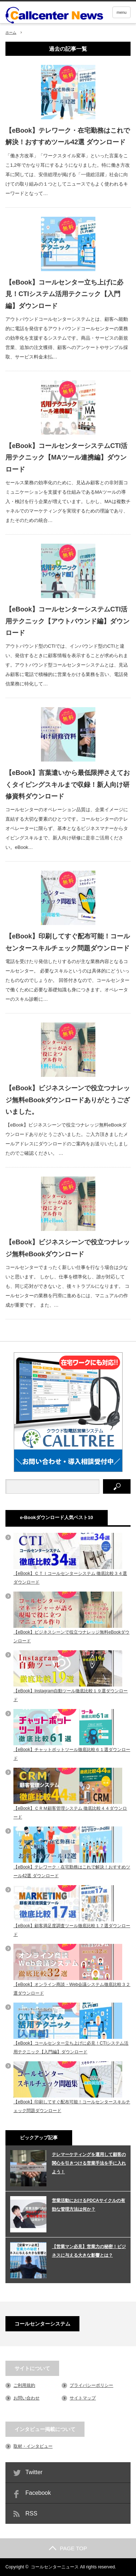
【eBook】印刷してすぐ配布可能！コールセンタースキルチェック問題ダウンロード (67, 942)
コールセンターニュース (55, 2566)
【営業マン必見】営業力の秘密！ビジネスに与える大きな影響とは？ (89, 2251)
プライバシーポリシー (91, 2385)
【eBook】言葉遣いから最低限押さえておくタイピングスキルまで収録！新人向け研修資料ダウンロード (67, 784)
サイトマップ (83, 2398)
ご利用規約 (24, 2385)
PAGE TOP (68, 2548)
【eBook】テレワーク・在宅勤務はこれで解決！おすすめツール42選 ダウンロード (67, 136)
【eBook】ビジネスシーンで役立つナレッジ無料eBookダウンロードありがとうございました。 (67, 1099)
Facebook (38, 2493)
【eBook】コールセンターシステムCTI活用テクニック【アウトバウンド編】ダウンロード (67, 621)
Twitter (33, 2472)
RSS (31, 2513)
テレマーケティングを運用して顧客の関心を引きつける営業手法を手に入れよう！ (89, 2163)
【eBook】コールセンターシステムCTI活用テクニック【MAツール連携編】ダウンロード (66, 457)
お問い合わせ (26, 2398)
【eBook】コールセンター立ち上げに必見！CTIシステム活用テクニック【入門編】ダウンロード (64, 294)
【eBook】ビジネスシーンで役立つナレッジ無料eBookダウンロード (67, 1248)
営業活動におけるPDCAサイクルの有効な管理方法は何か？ (88, 2205)
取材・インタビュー (33, 2446)
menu (121, 12)
